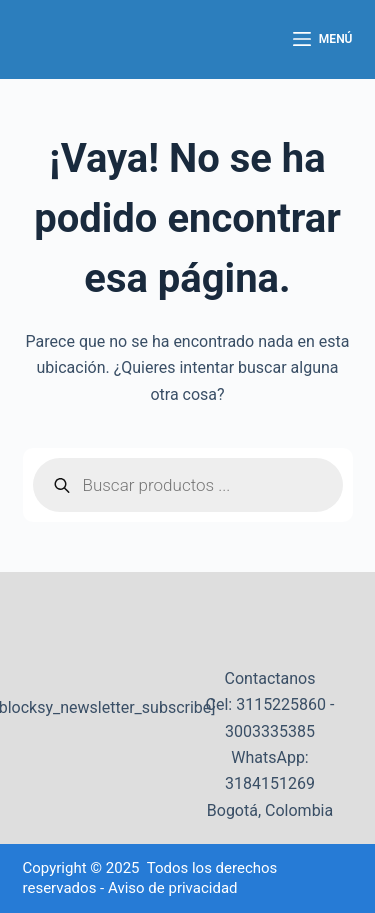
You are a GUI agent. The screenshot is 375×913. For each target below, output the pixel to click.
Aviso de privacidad (173, 888)
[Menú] (323, 40)
